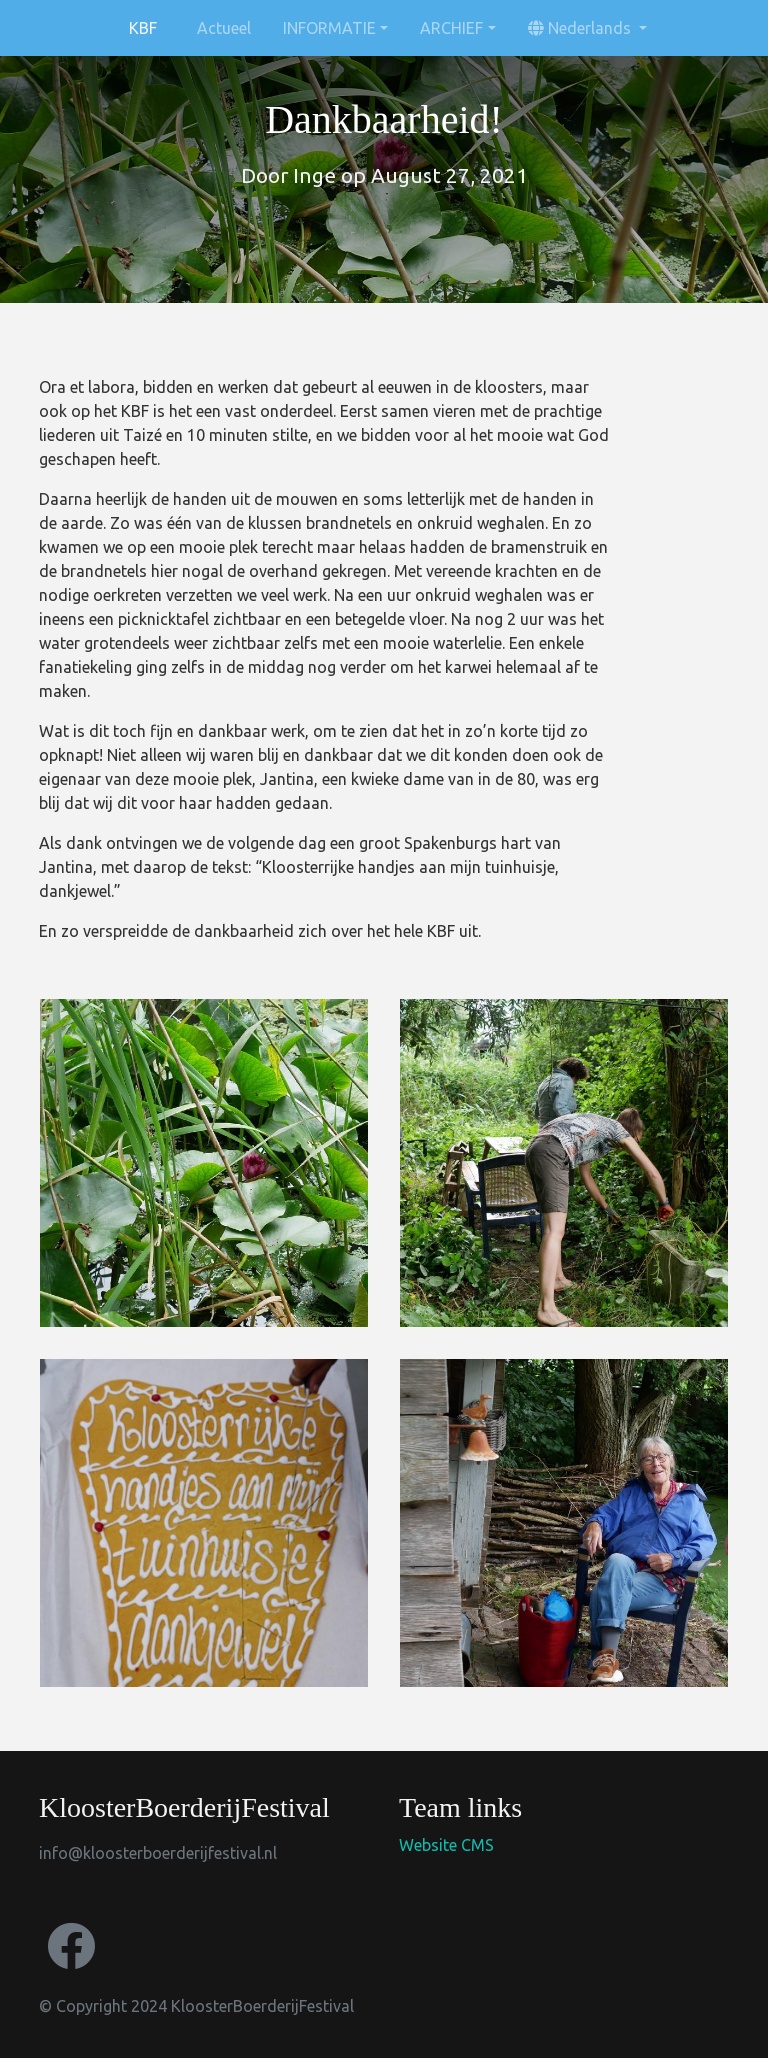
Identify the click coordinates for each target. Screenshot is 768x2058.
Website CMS (446, 1845)
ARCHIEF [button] (451, 28)
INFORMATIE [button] (329, 28)
